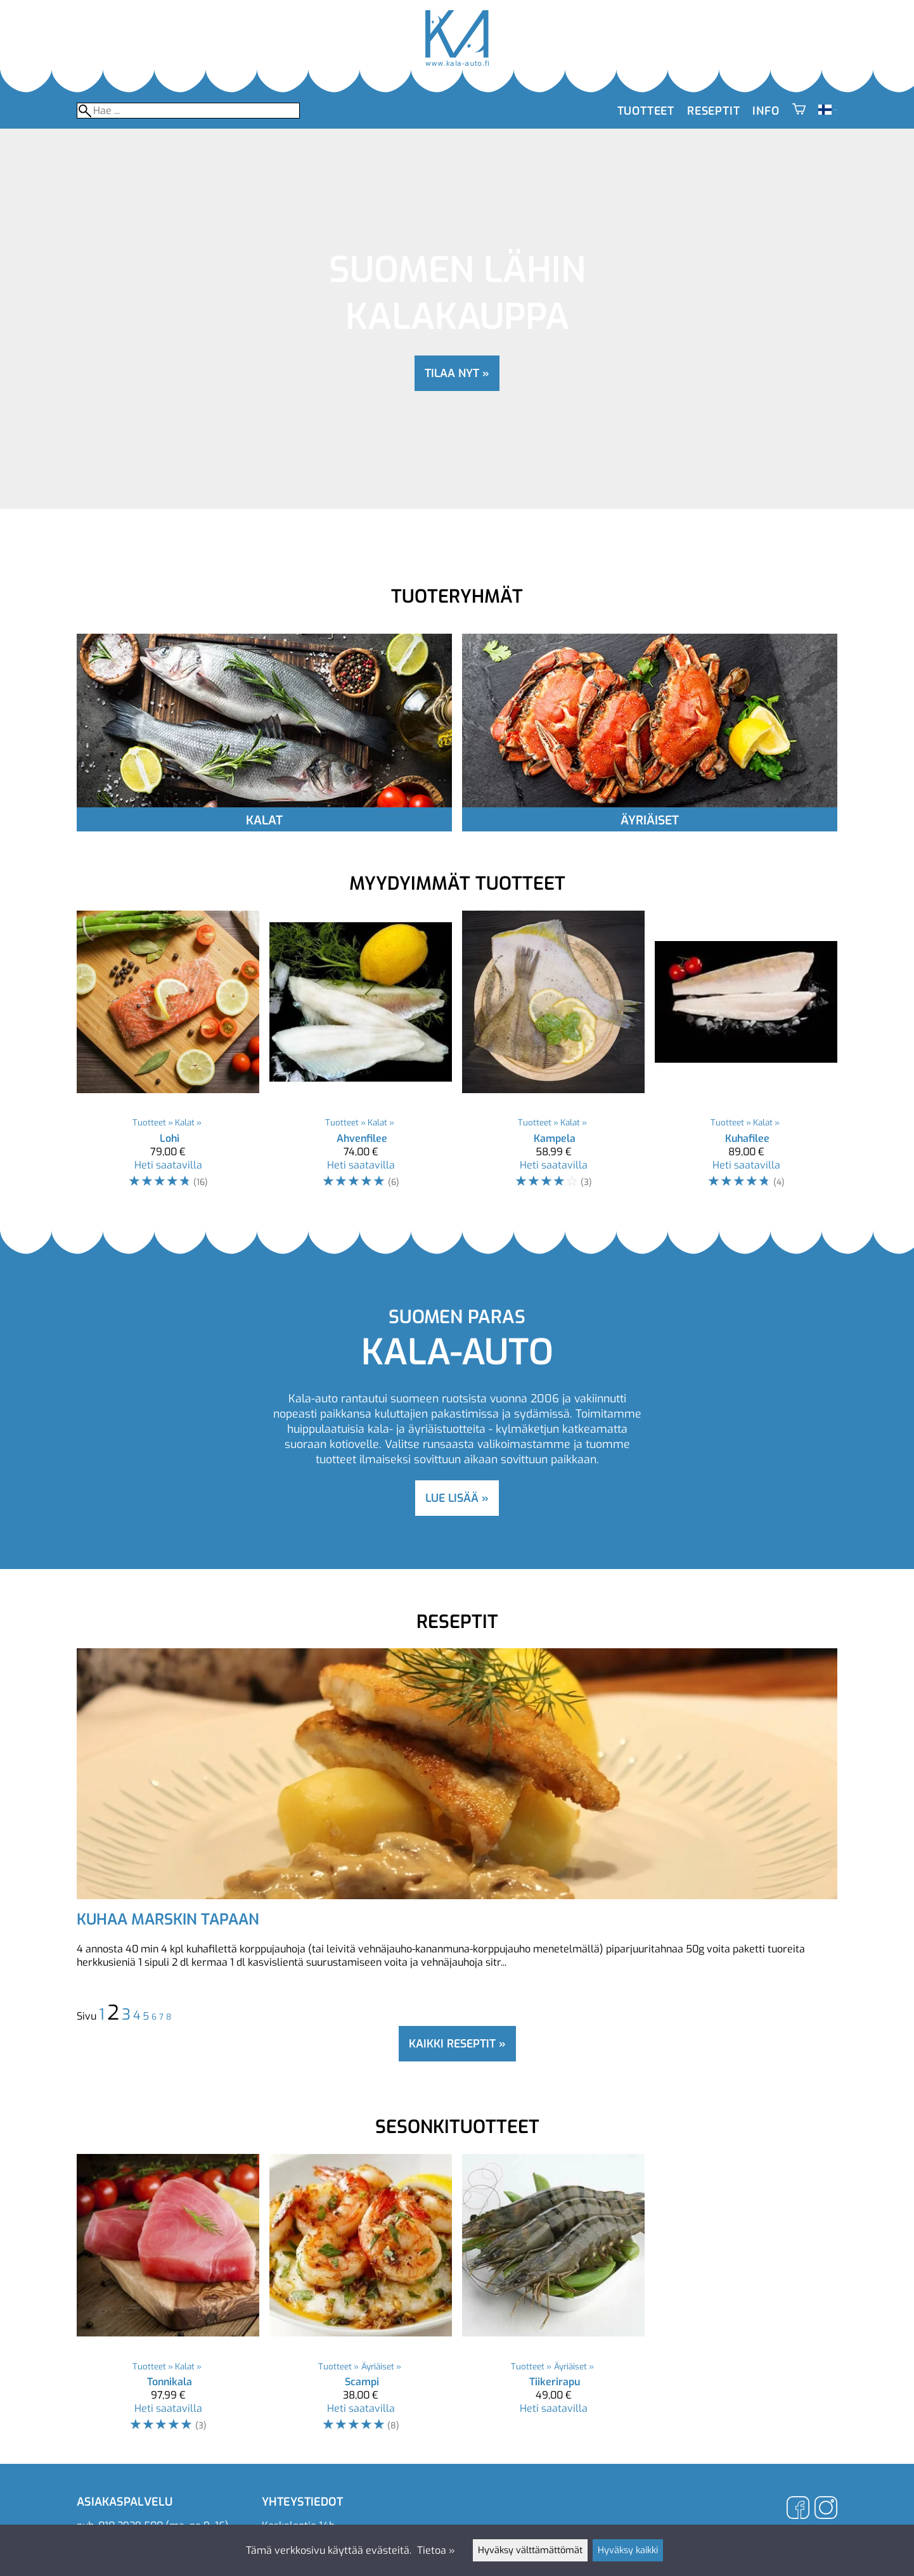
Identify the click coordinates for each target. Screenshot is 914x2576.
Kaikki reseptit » (457, 2043)
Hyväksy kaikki (628, 2550)
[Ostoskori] (799, 111)
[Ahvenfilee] (360, 1055)
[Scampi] (360, 2299)
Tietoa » (436, 2550)
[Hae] (188, 111)
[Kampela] (553, 1055)
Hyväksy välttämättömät (530, 2550)
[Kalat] (264, 804)
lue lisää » (457, 1498)
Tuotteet (645, 111)
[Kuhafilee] (746, 1055)
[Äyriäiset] (649, 804)
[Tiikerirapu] (553, 2299)
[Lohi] (168, 1055)
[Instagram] (825, 2509)
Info (765, 111)
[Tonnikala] (168, 2299)
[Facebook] (798, 2509)
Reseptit (713, 111)
